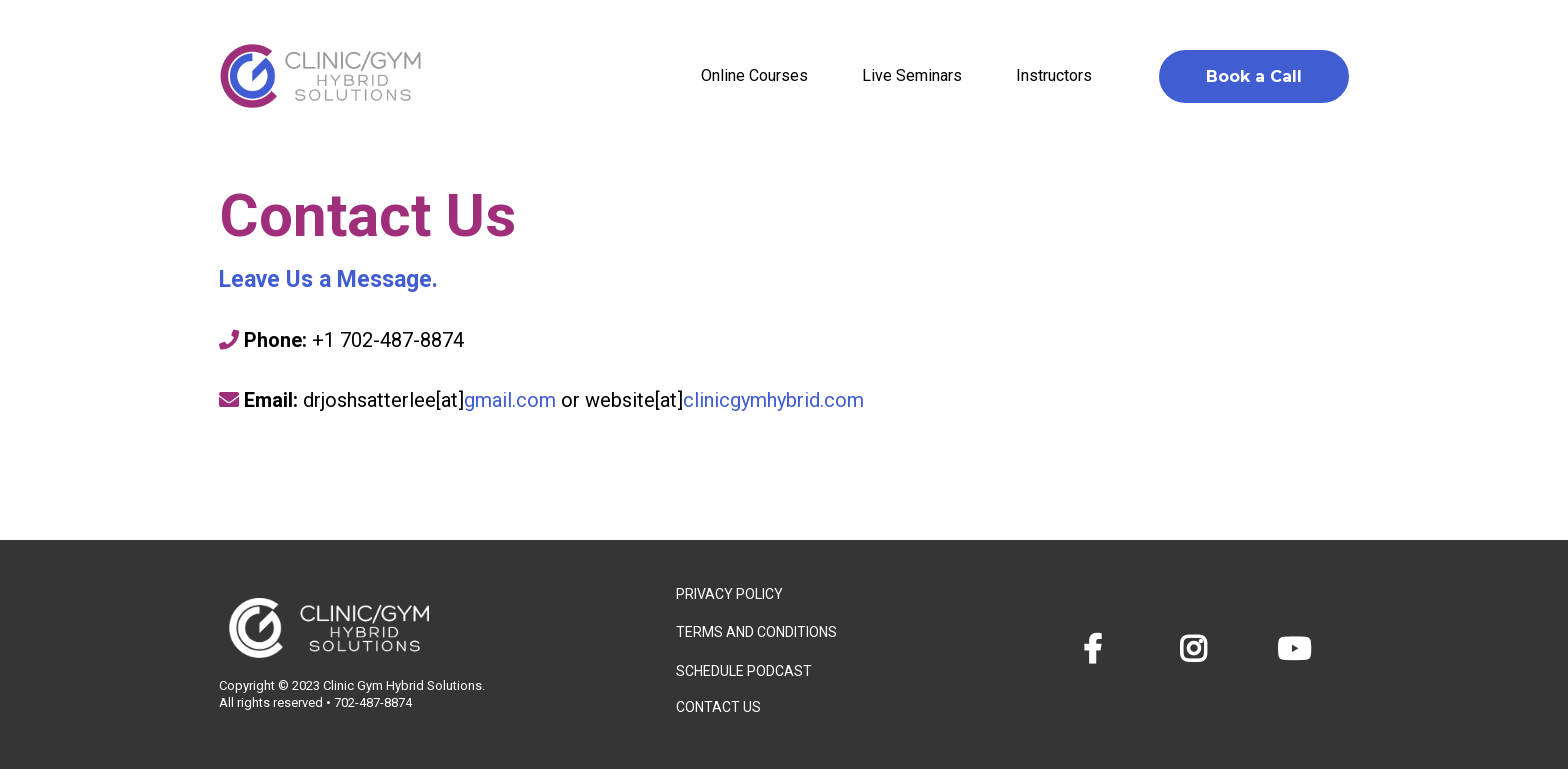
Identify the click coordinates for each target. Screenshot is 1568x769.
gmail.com (510, 400)
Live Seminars (912, 75)
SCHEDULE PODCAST (744, 671)
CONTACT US (718, 707)
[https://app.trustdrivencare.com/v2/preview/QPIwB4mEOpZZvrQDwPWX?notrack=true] (427, 628)
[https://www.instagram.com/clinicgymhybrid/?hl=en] (1198, 649)
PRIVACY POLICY (729, 594)
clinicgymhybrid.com (773, 400)
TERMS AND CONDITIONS (756, 632)
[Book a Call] (1254, 76)
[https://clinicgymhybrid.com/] (320, 76)
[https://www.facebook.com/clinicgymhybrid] (1097, 649)
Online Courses (754, 75)
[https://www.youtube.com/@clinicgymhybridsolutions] (1299, 649)
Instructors (1054, 75)
